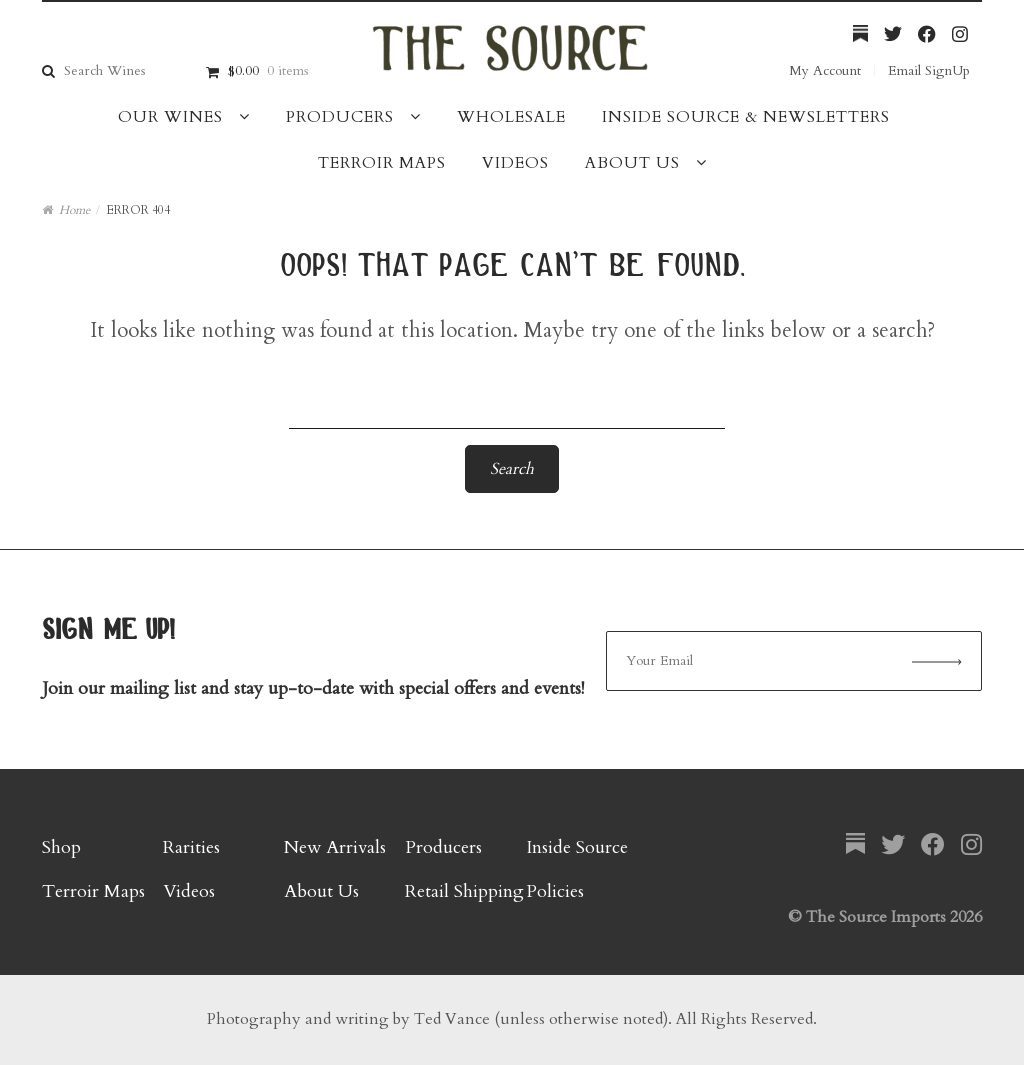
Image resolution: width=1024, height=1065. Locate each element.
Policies (555, 891)
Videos (515, 163)
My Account (825, 70)
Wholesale (511, 117)
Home (74, 210)
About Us (632, 163)
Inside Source (577, 847)
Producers (340, 117)
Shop (61, 847)
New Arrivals (335, 847)
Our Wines (170, 117)
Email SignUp (929, 70)
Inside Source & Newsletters (746, 117)
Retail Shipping (464, 891)
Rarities (191, 847)
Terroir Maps (382, 163)
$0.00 (268, 70)
